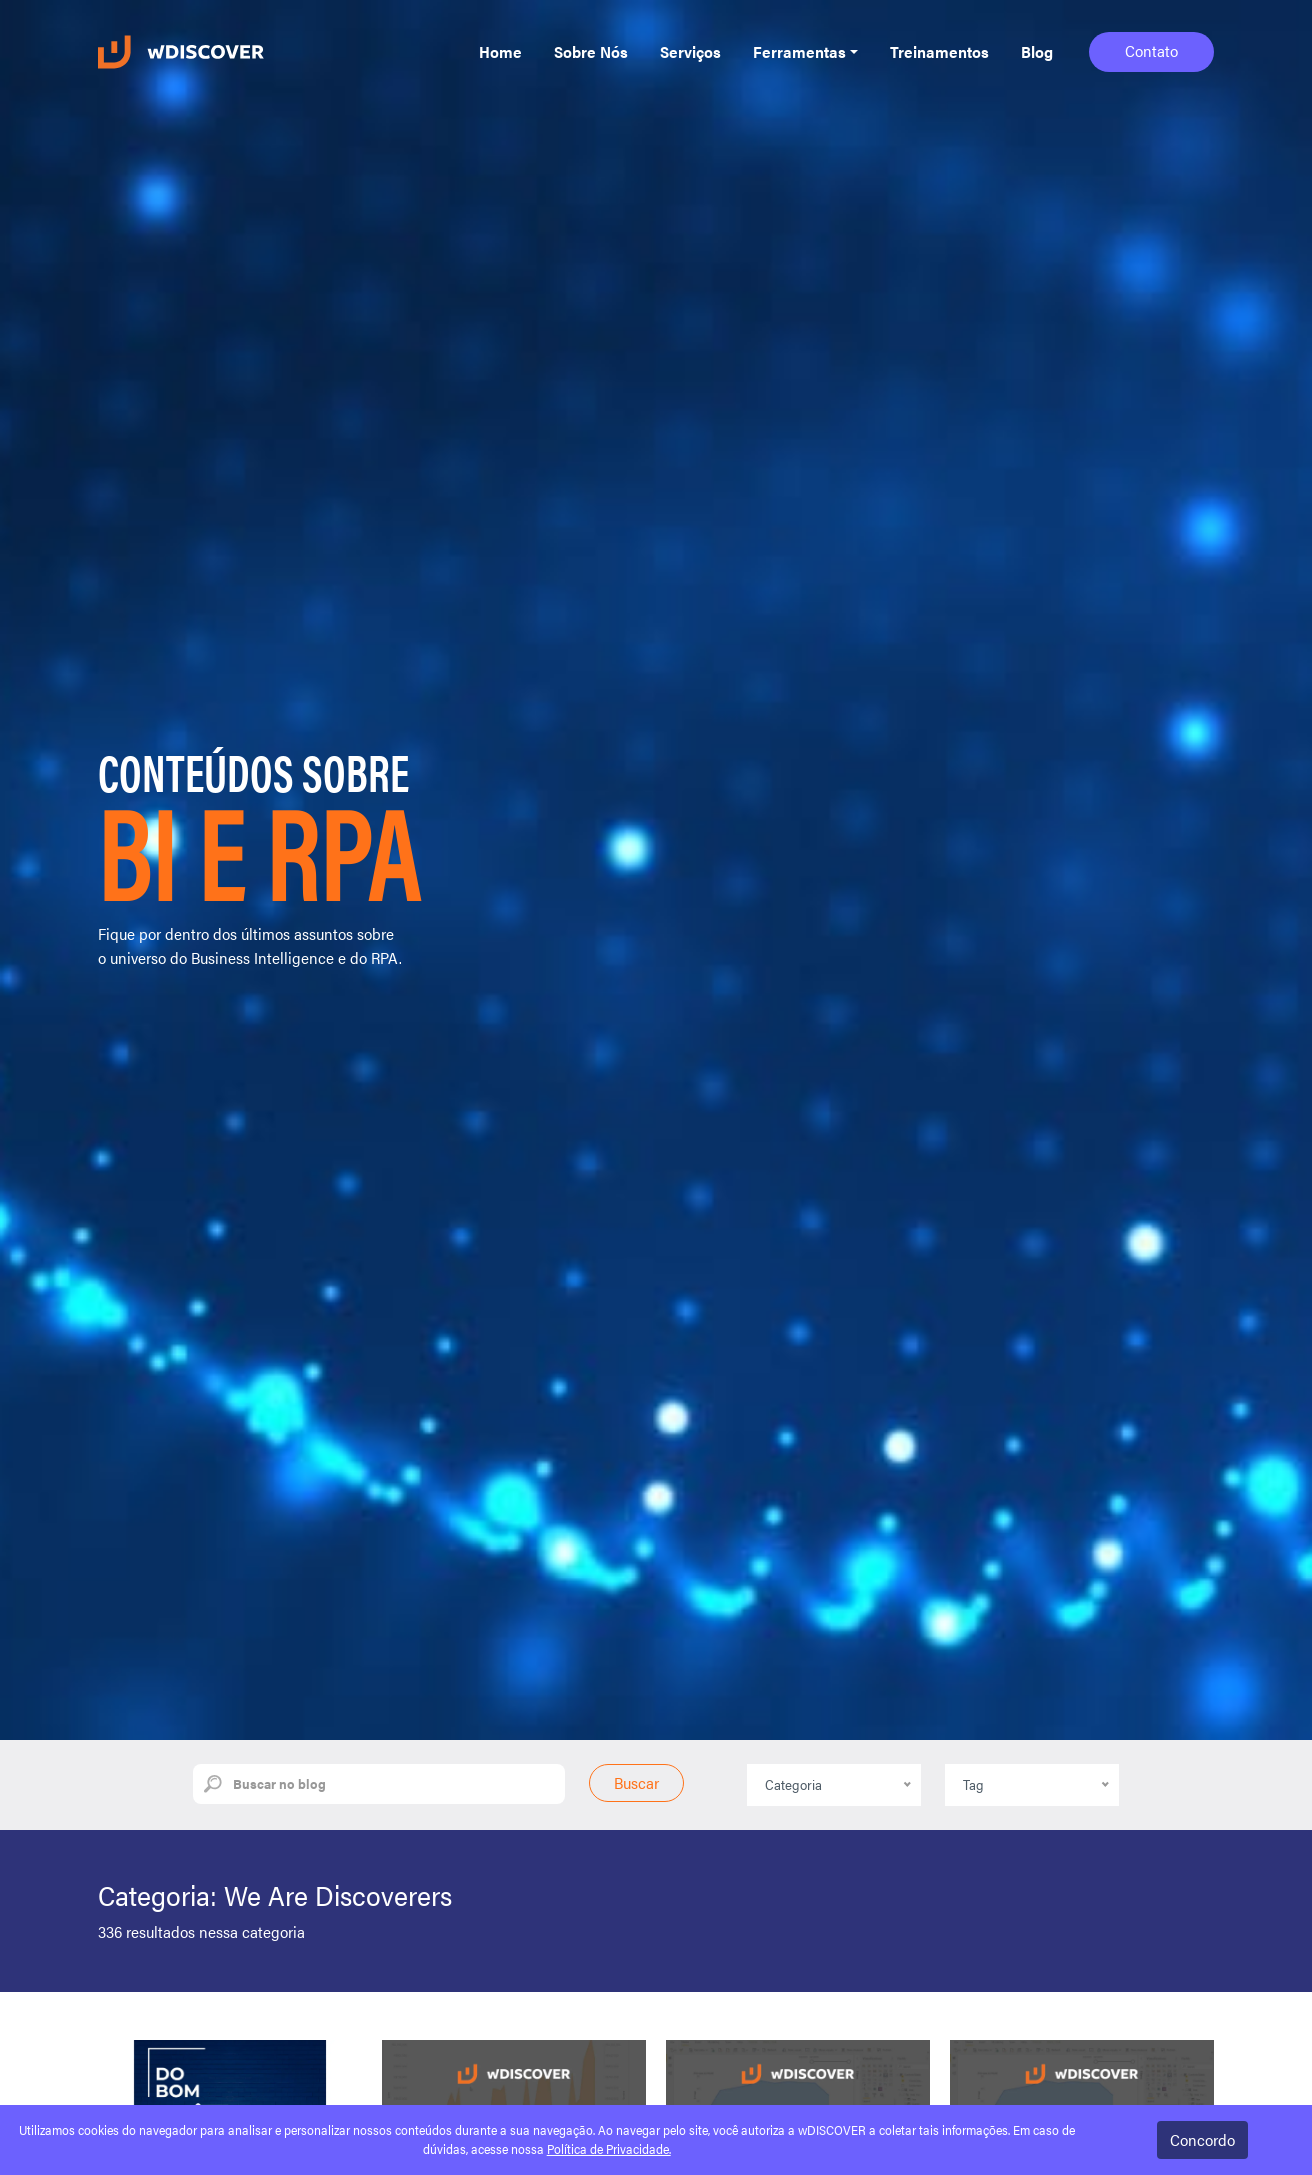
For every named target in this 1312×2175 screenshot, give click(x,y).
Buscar (636, 1782)
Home (500, 51)
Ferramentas (799, 51)
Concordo (1202, 2139)
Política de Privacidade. (609, 2149)
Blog (1037, 51)
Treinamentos (939, 51)
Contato (1151, 50)
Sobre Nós (591, 51)
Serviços (690, 51)
